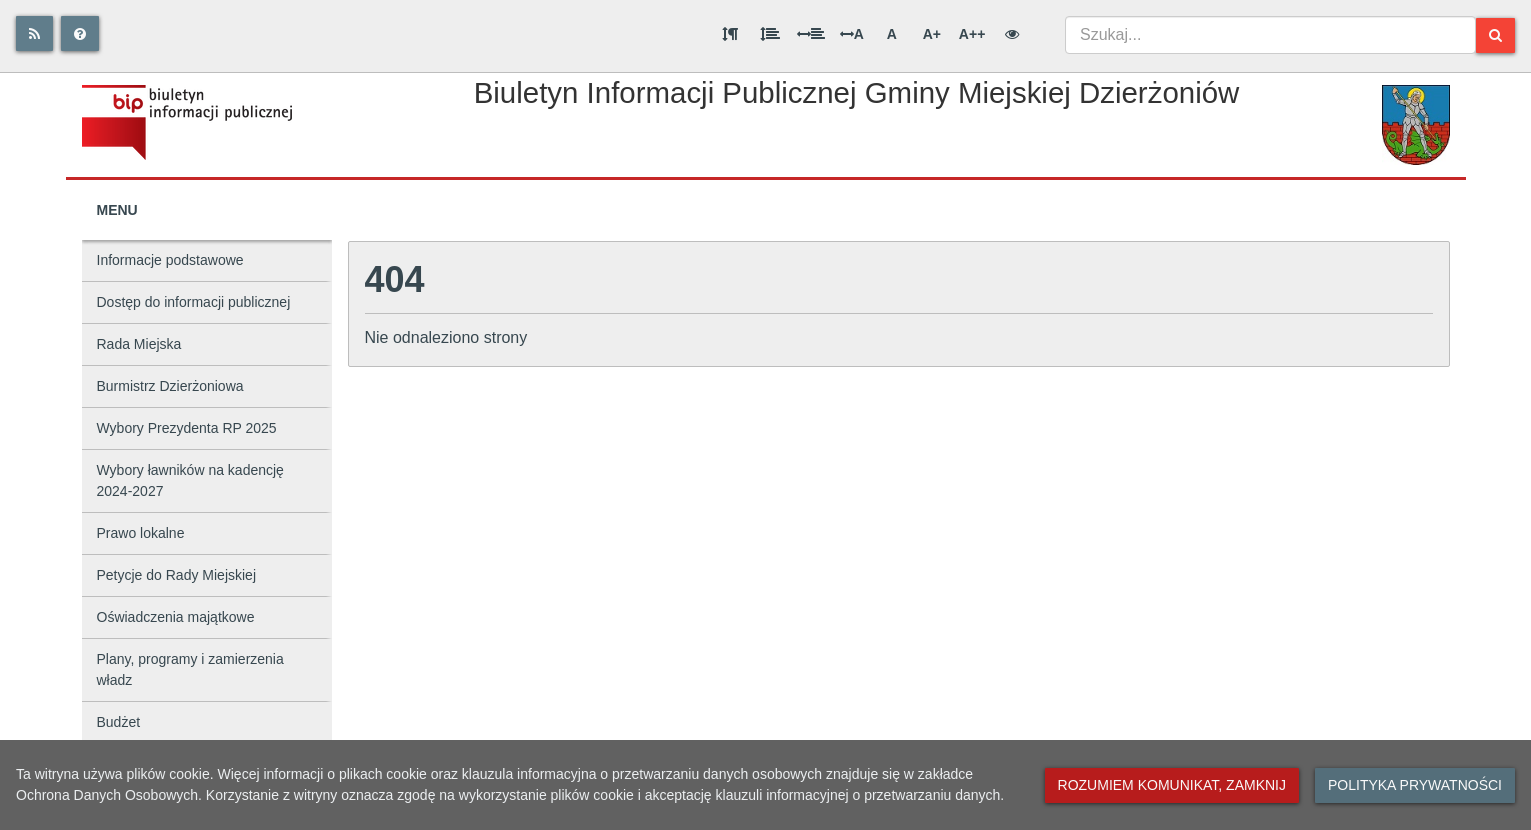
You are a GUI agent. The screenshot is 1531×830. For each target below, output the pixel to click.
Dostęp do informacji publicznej (194, 302)
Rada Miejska (139, 344)
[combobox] (1270, 35)
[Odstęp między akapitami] (730, 34)
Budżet (119, 722)
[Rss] (34, 33)
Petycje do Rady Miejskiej (177, 575)
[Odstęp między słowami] (811, 34)
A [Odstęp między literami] (852, 34)
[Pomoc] (80, 33)
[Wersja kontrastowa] (1012, 34)
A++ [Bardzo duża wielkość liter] (972, 34)
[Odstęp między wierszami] (770, 34)
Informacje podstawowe (170, 260)
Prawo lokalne (141, 533)
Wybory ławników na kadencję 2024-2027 (190, 480)
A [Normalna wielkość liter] (892, 34)
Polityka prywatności (1415, 785)
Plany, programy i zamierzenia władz (190, 669)
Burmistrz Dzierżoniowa (170, 386)
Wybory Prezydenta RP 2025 (187, 428)
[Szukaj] (1495, 35)
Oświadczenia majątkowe (176, 617)
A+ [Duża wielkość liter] (932, 34)
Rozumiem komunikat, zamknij (1172, 785)
